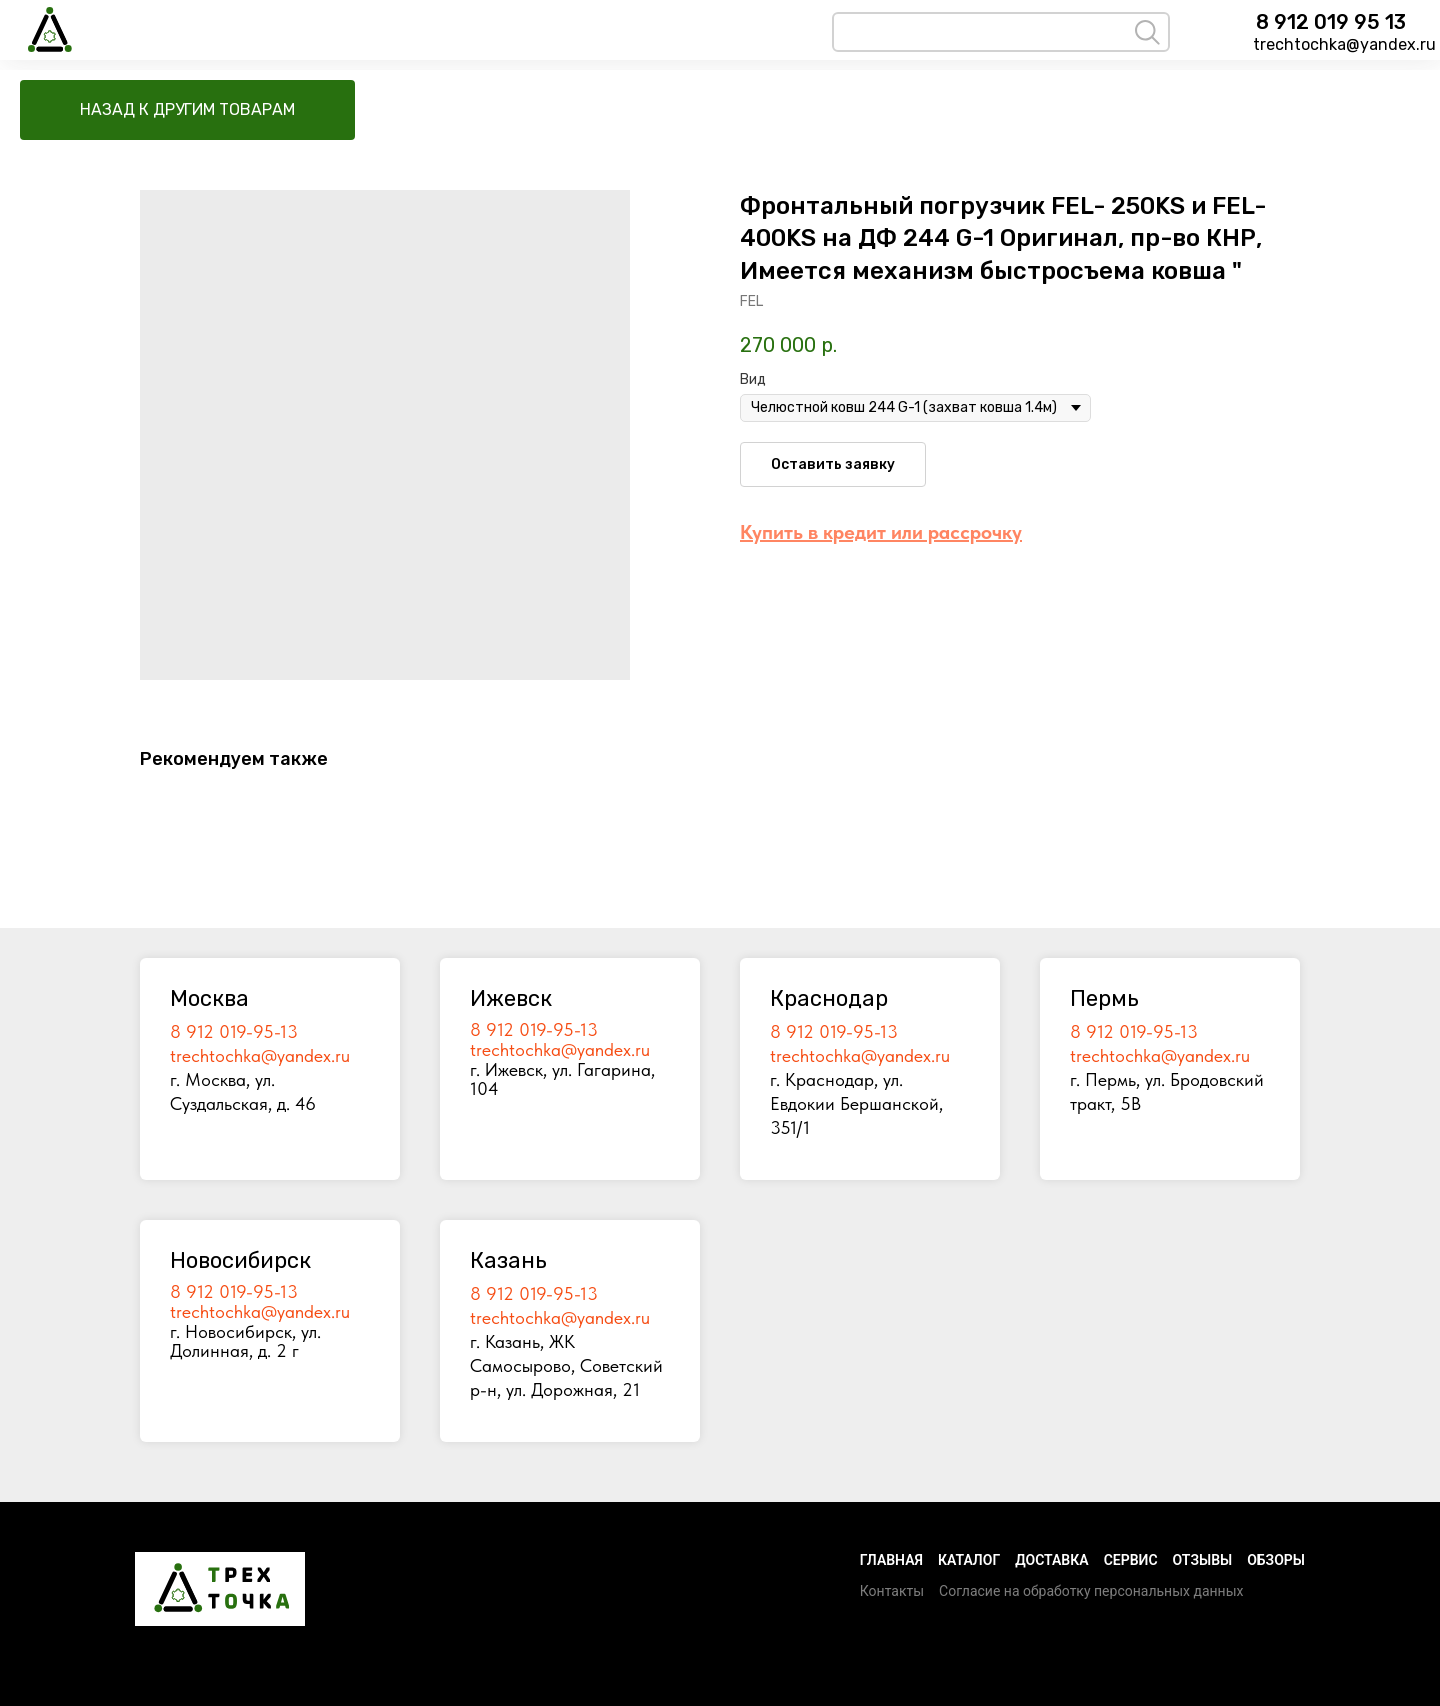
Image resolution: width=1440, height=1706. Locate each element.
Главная (891, 1560)
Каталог (969, 1560)
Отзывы (1203, 1560)
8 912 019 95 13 (1331, 22)
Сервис (1131, 1560)
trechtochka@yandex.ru (1344, 44)
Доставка (1051, 1560)
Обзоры (1276, 1560)
